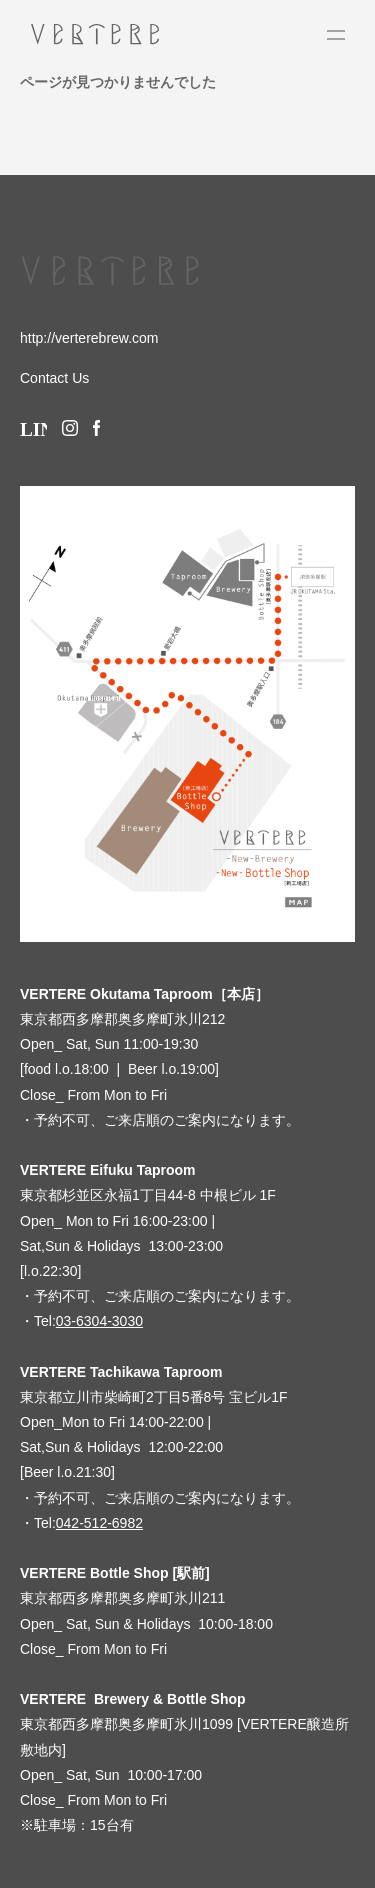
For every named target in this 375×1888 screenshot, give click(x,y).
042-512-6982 (99, 1523)
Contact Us (54, 378)
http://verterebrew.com (89, 338)
